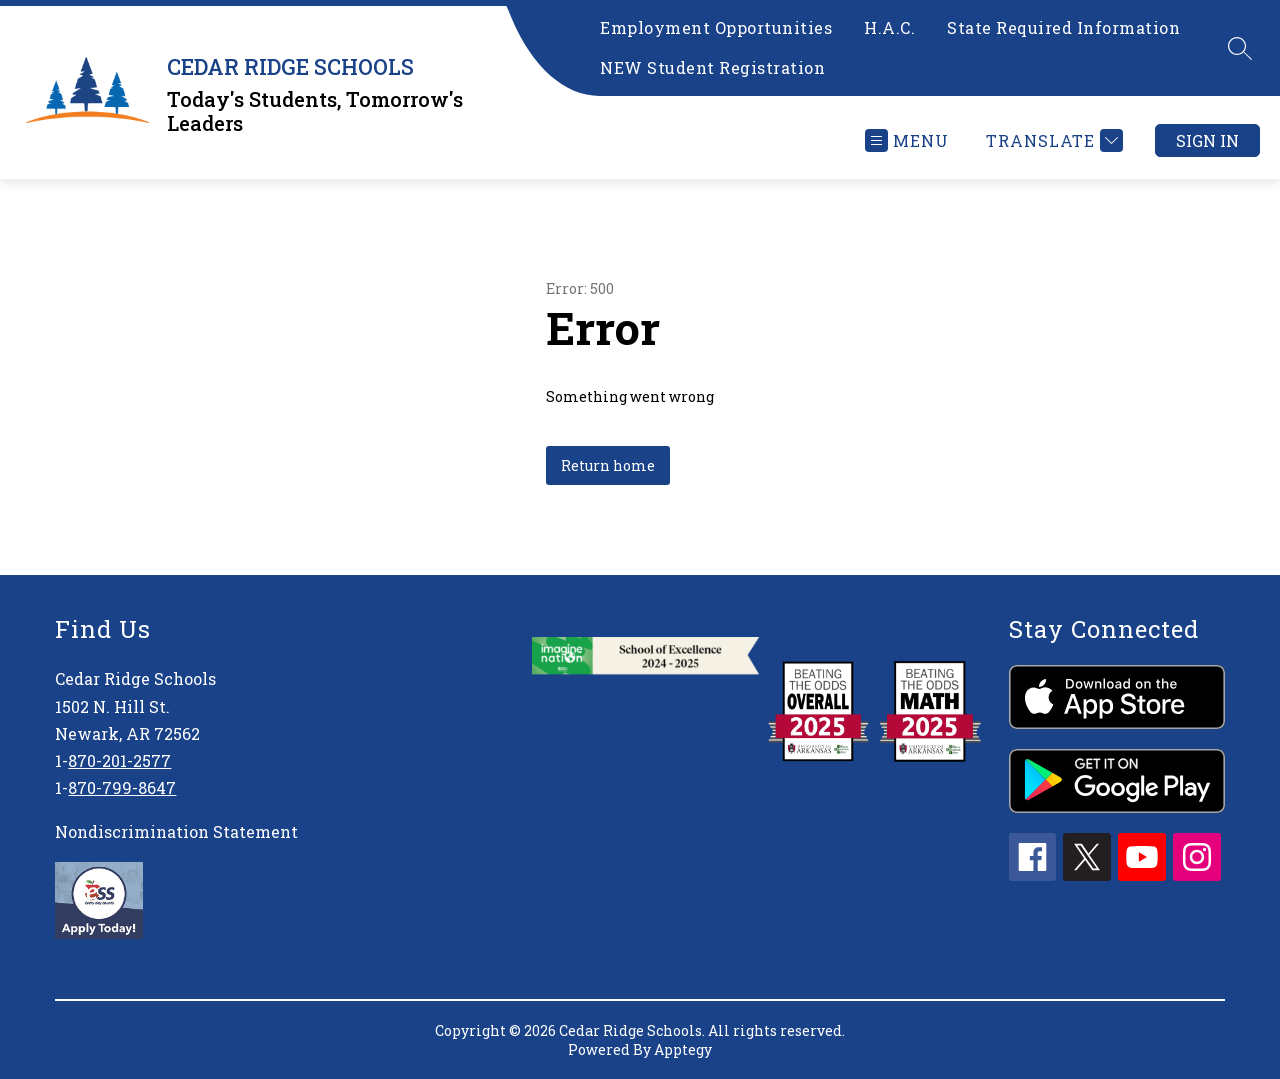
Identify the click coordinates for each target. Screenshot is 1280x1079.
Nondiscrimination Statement (176, 831)
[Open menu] (907, 140)
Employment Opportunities (716, 27)
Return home (608, 465)
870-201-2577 (119, 760)
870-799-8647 (122, 787)
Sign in (1207, 140)
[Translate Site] (1052, 140)
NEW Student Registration (712, 67)
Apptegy (683, 1049)
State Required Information (1063, 27)
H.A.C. (889, 27)
